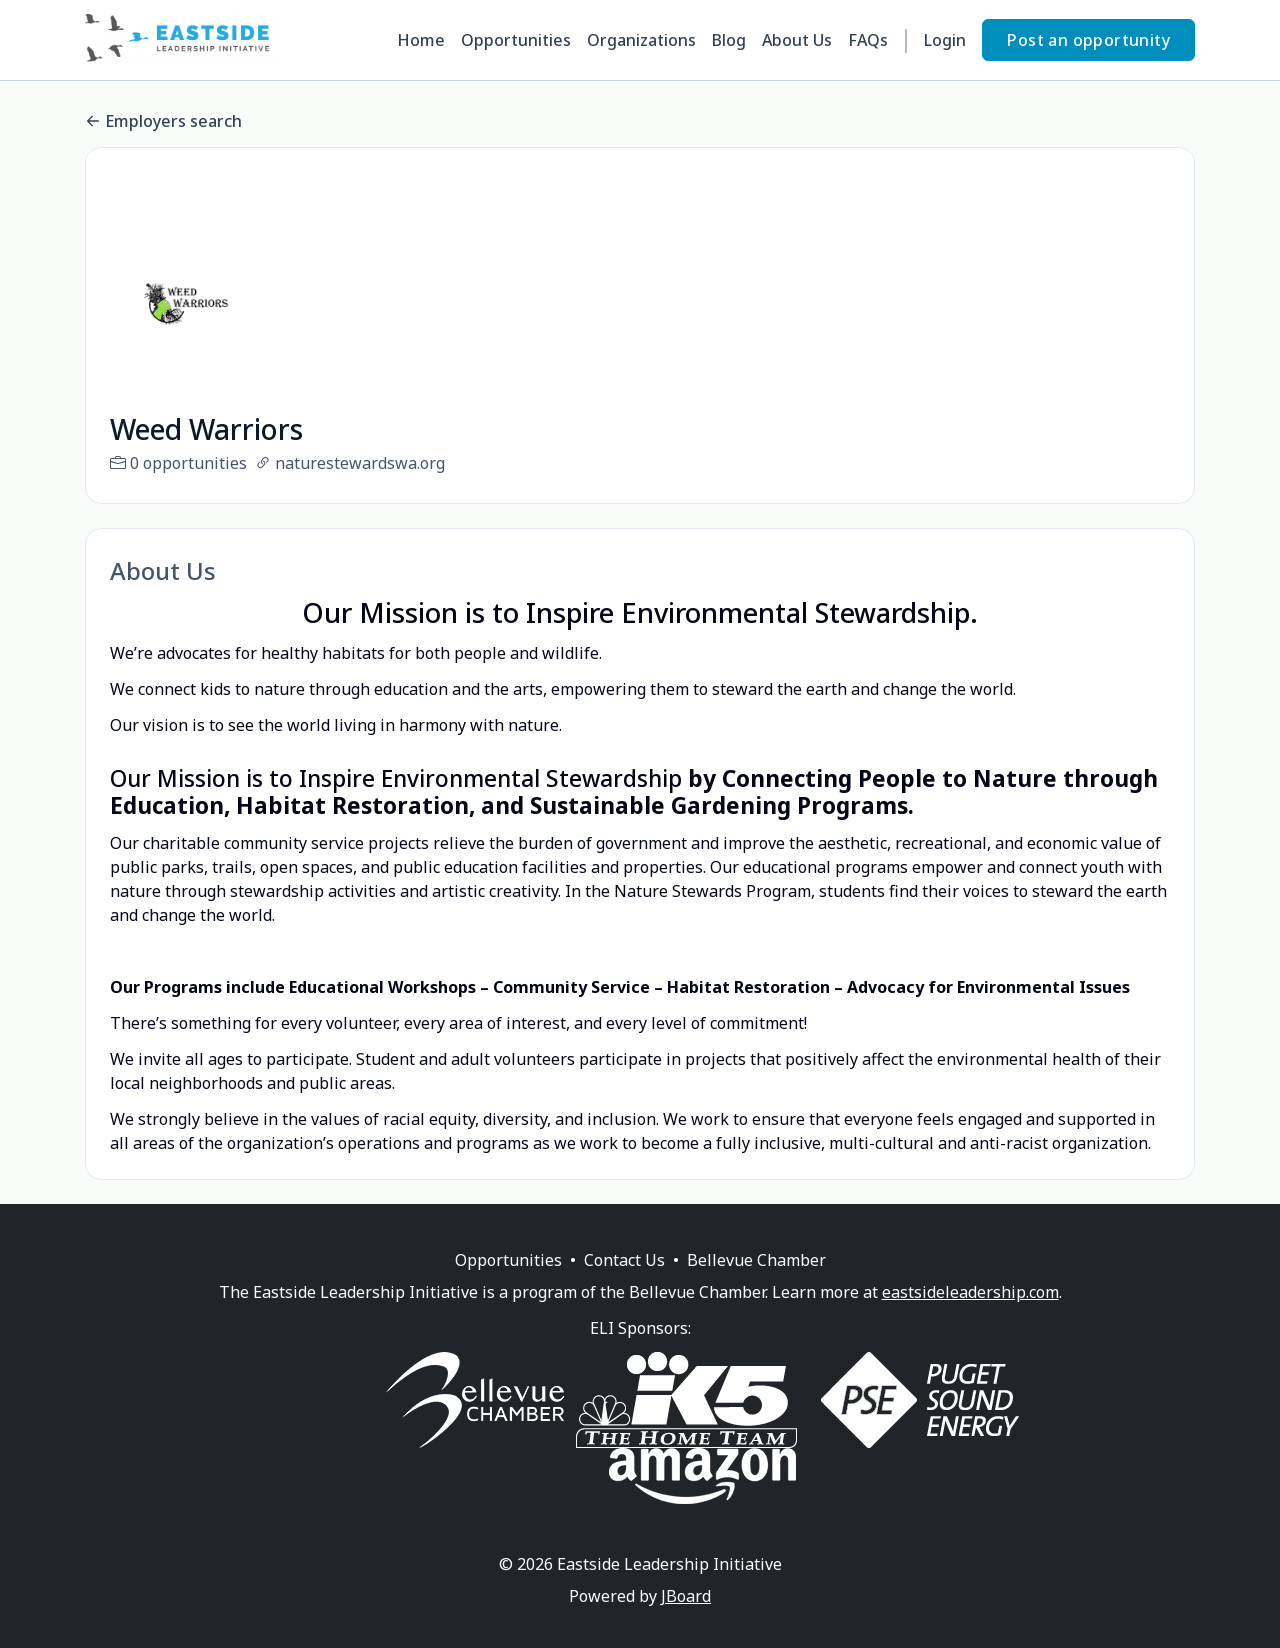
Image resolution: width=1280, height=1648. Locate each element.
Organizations (641, 40)
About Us (797, 40)
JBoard (686, 1620)
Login (945, 40)
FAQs (868, 40)
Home (421, 40)
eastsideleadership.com (970, 1316)
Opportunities (516, 40)
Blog (729, 40)
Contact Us (624, 1284)
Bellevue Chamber (756, 1284)
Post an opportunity (1088, 40)
